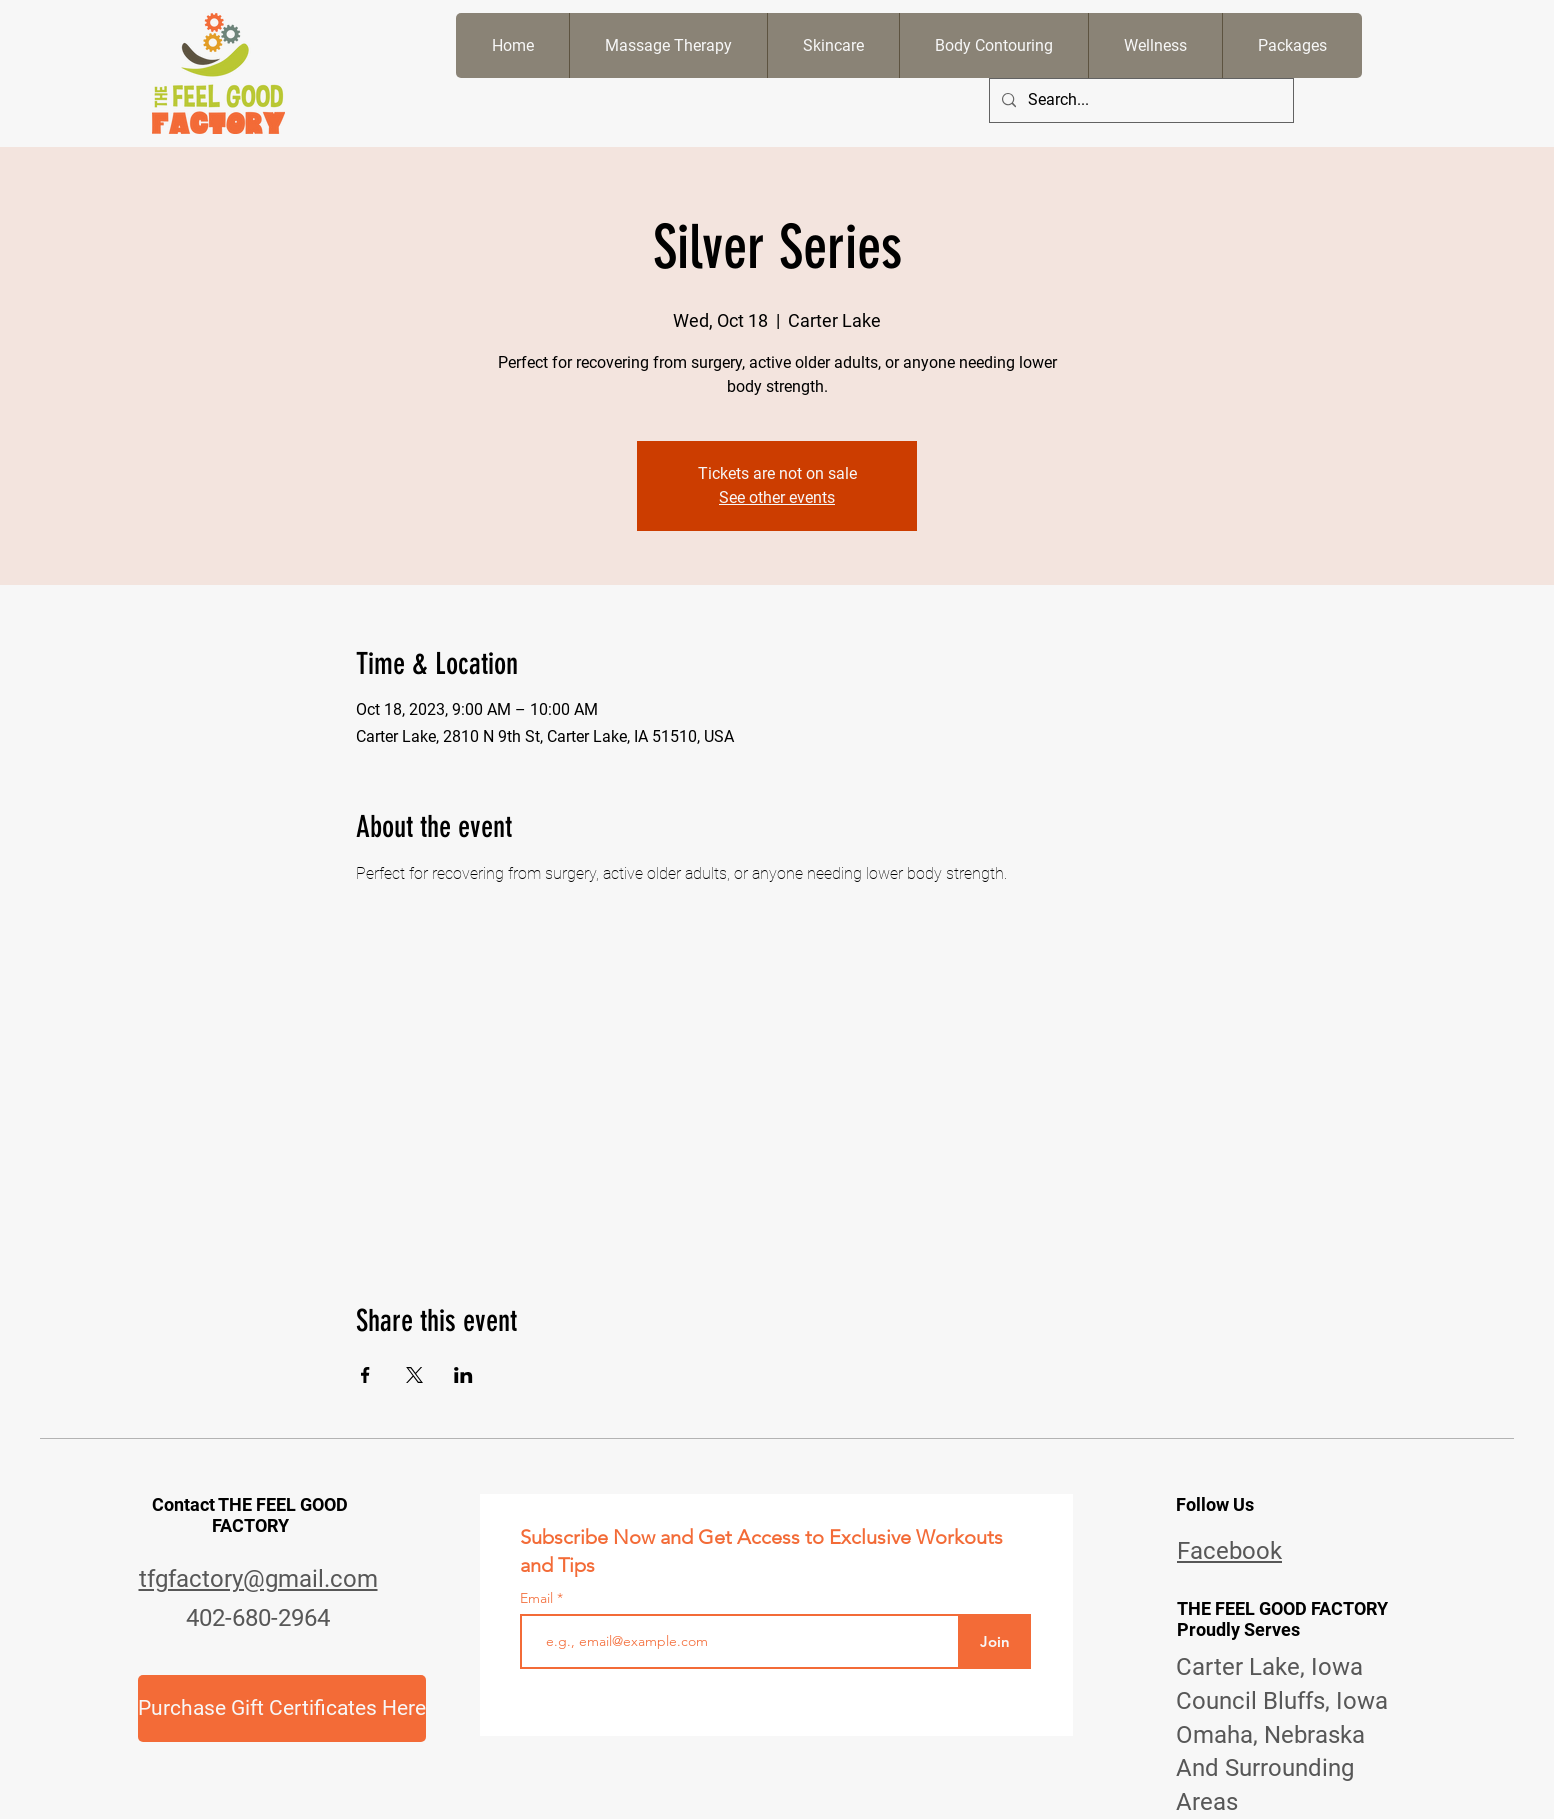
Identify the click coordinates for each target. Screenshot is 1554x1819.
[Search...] (1139, 100)
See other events (777, 497)
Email (538, 1598)
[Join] (994, 1641)
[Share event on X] (414, 1375)
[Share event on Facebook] (365, 1375)
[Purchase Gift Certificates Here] (282, 1708)
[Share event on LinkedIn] (463, 1375)
